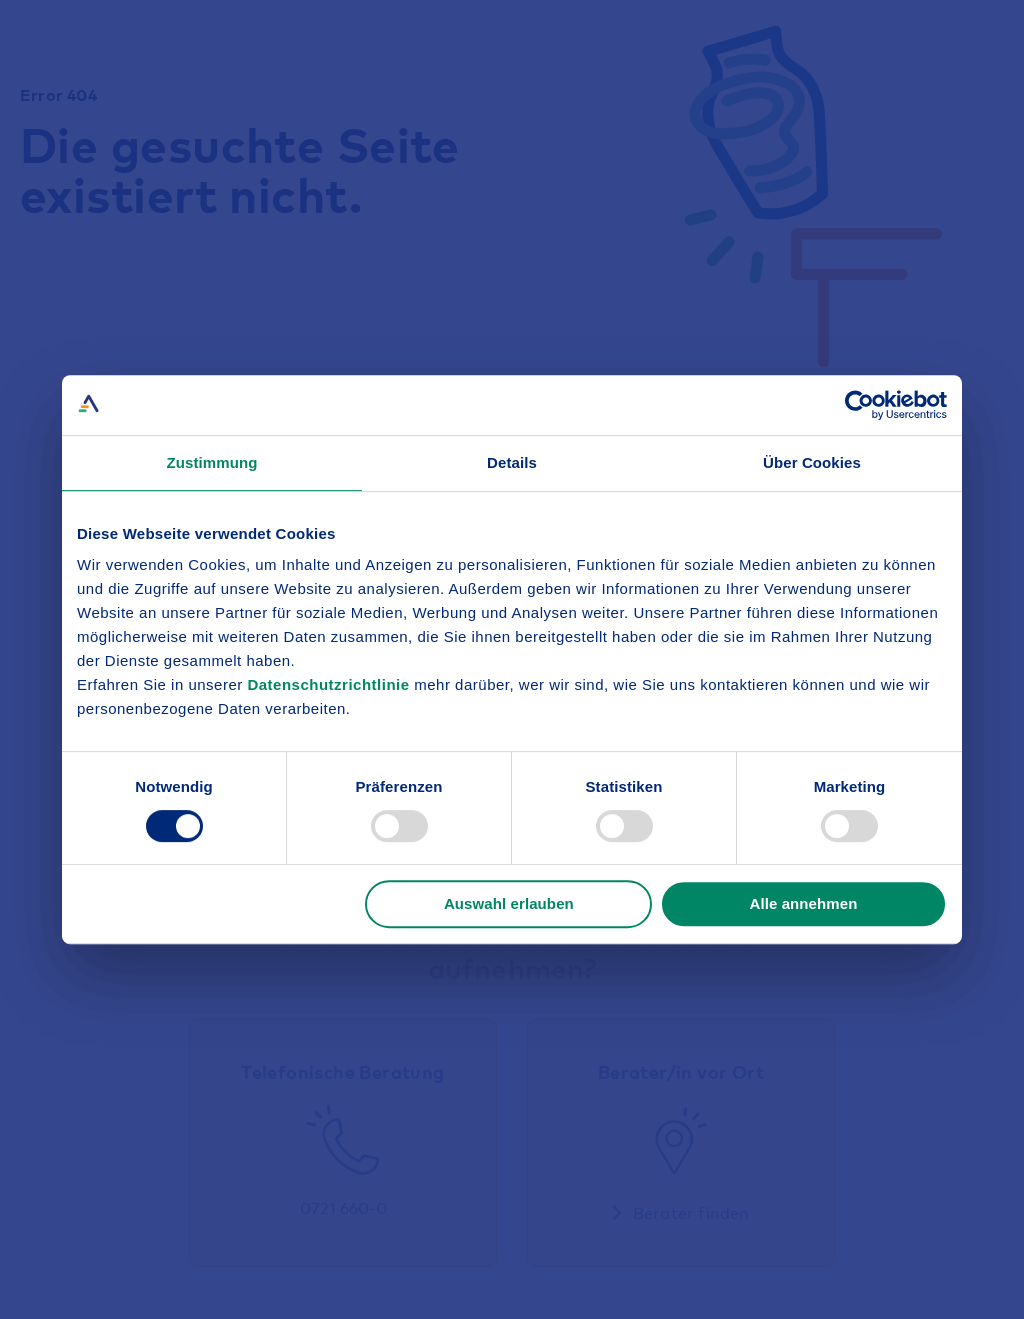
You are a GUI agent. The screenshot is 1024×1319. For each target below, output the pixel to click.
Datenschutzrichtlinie (330, 684)
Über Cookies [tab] (812, 462)
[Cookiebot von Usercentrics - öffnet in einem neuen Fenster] (859, 405)
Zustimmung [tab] (212, 462)
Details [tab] (512, 462)
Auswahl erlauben (509, 903)
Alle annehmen (803, 903)
